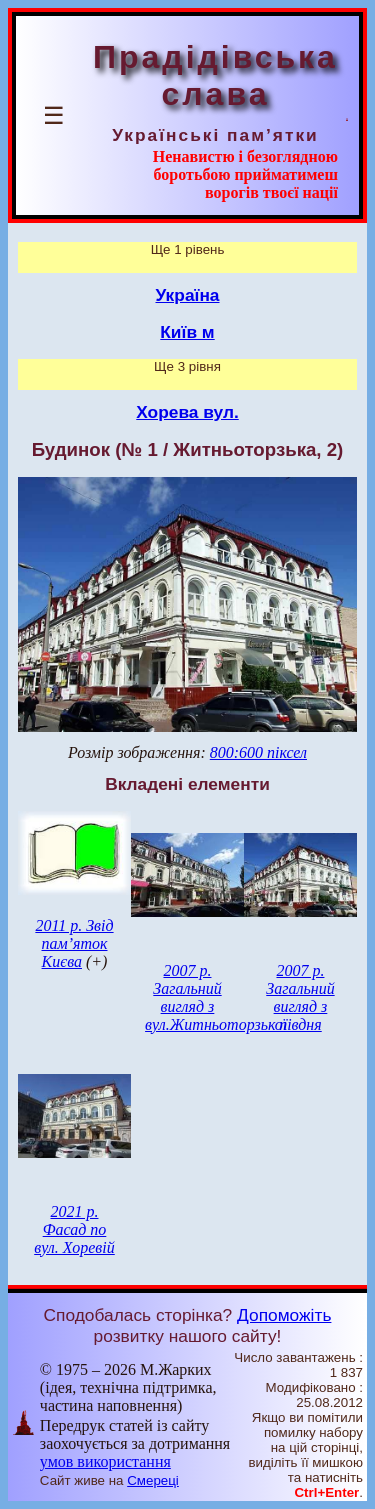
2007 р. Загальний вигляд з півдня (300, 997)
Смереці (153, 1480)
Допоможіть (284, 1315)
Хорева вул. (187, 412)
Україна (188, 295)
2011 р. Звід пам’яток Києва (74, 943)
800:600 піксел (258, 752)
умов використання (105, 1461)
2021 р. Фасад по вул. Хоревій (74, 1229)
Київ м (187, 332)
